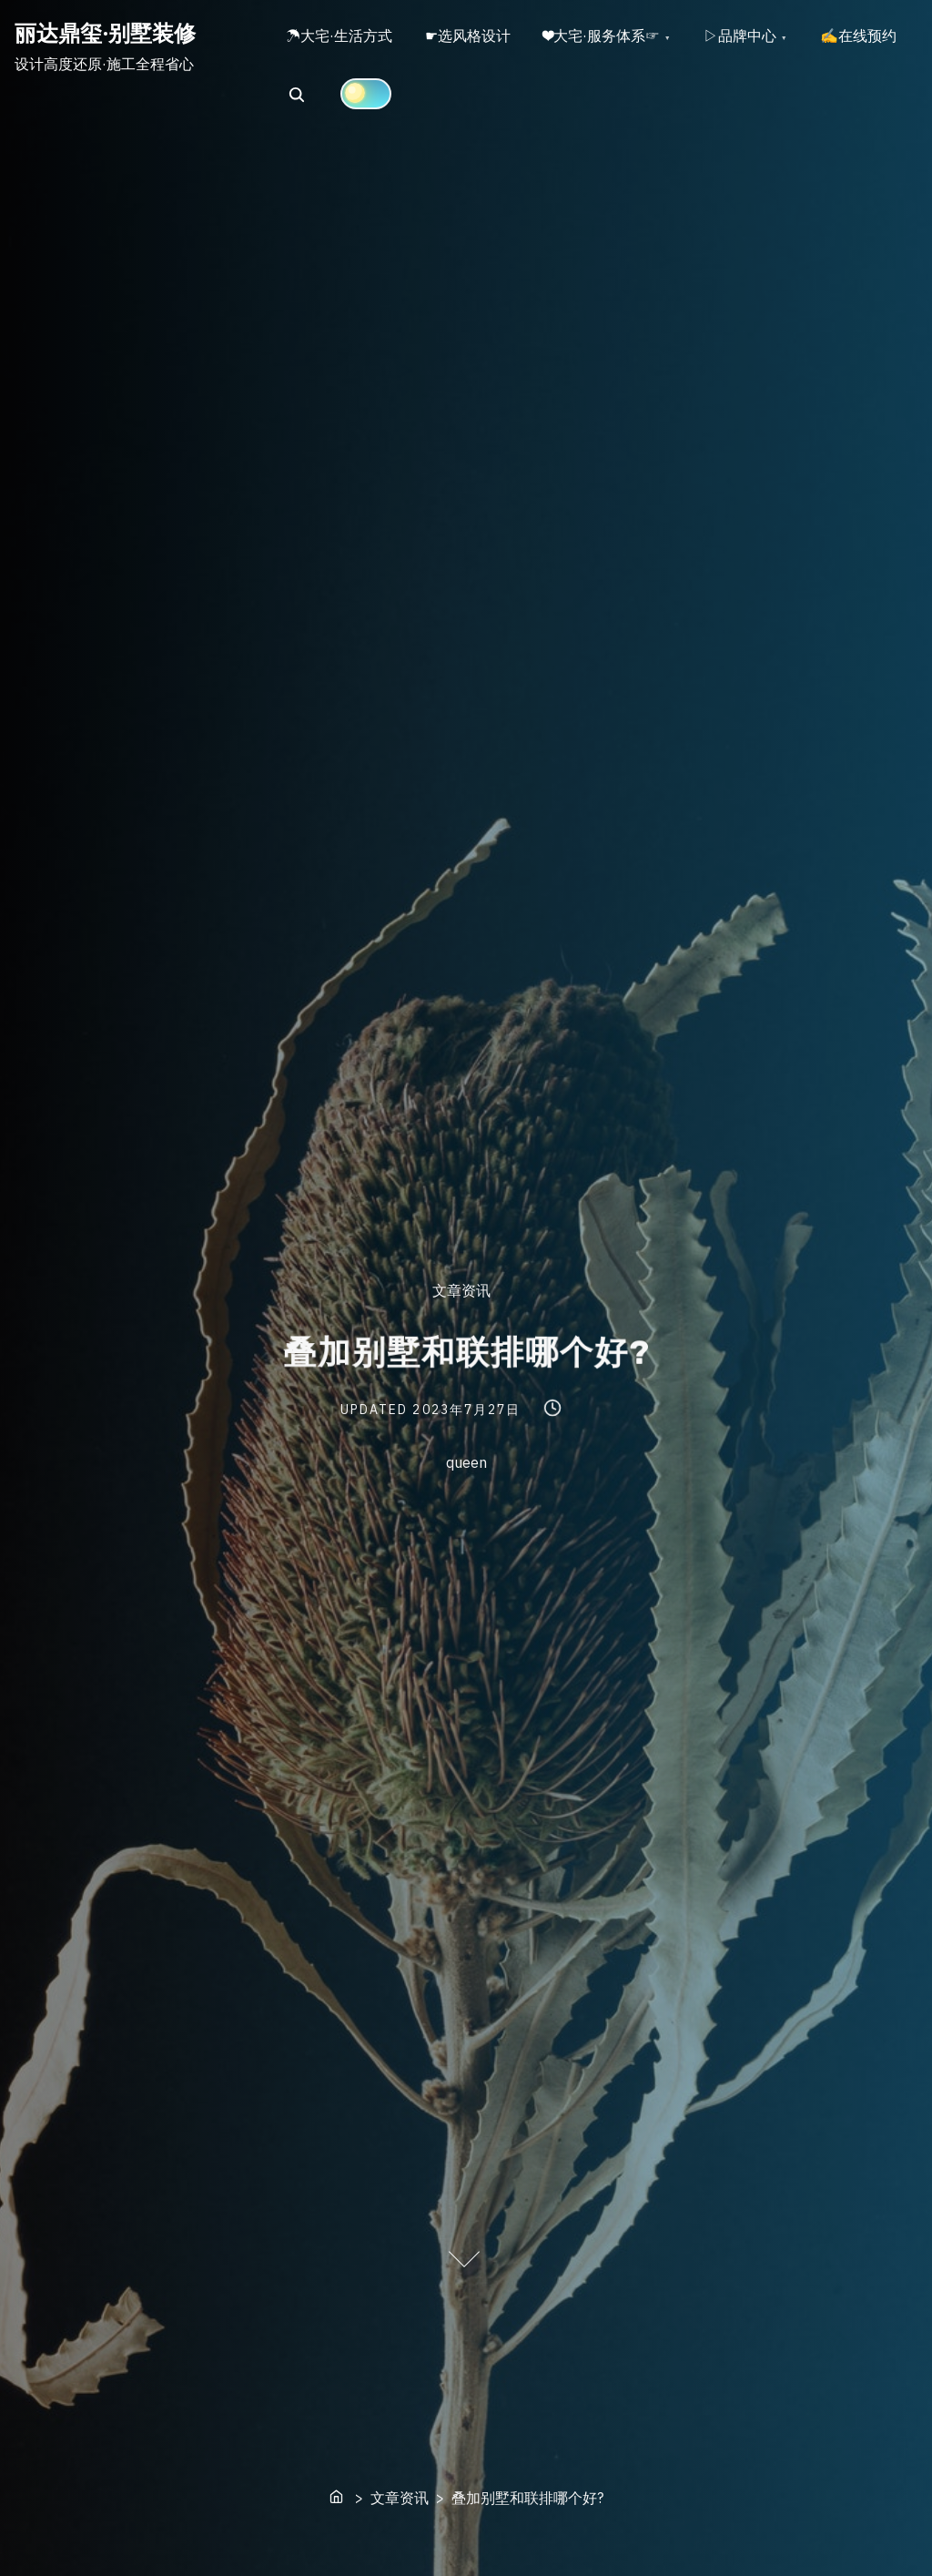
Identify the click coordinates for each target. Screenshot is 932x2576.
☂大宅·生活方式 (341, 37)
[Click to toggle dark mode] (479, 97)
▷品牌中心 (752, 37)
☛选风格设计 (473, 37)
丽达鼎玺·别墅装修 (105, 32)
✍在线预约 (326, 98)
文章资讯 (460, 1290)
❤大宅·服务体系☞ (610, 37)
